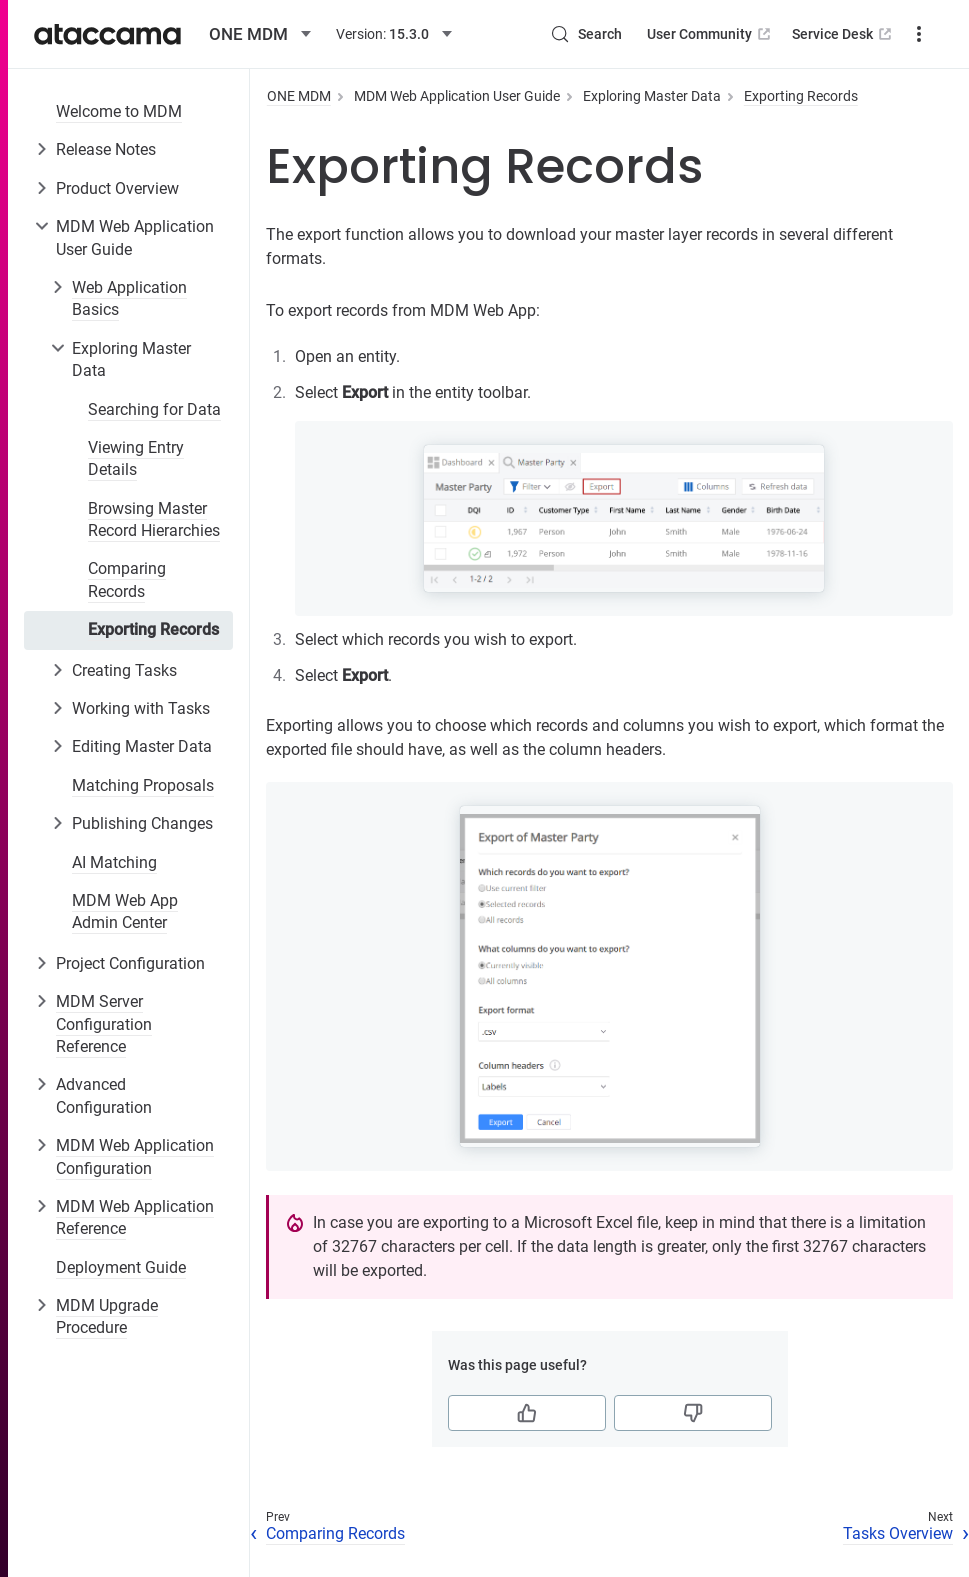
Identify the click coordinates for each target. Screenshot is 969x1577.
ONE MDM (299, 96)
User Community (710, 34)
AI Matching (114, 862)
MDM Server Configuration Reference (104, 1024)
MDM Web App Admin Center (125, 911)
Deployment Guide (121, 1267)
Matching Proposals (143, 785)
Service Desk (843, 34)
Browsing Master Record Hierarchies (154, 519)
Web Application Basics (129, 298)
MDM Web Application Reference (135, 1217)
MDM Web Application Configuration (135, 1156)
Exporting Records (153, 629)
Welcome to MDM (119, 111)
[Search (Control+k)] (586, 34)
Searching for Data (154, 409)
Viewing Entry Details (136, 458)
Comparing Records (127, 579)
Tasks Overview (898, 1533)
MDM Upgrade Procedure (107, 1316)
